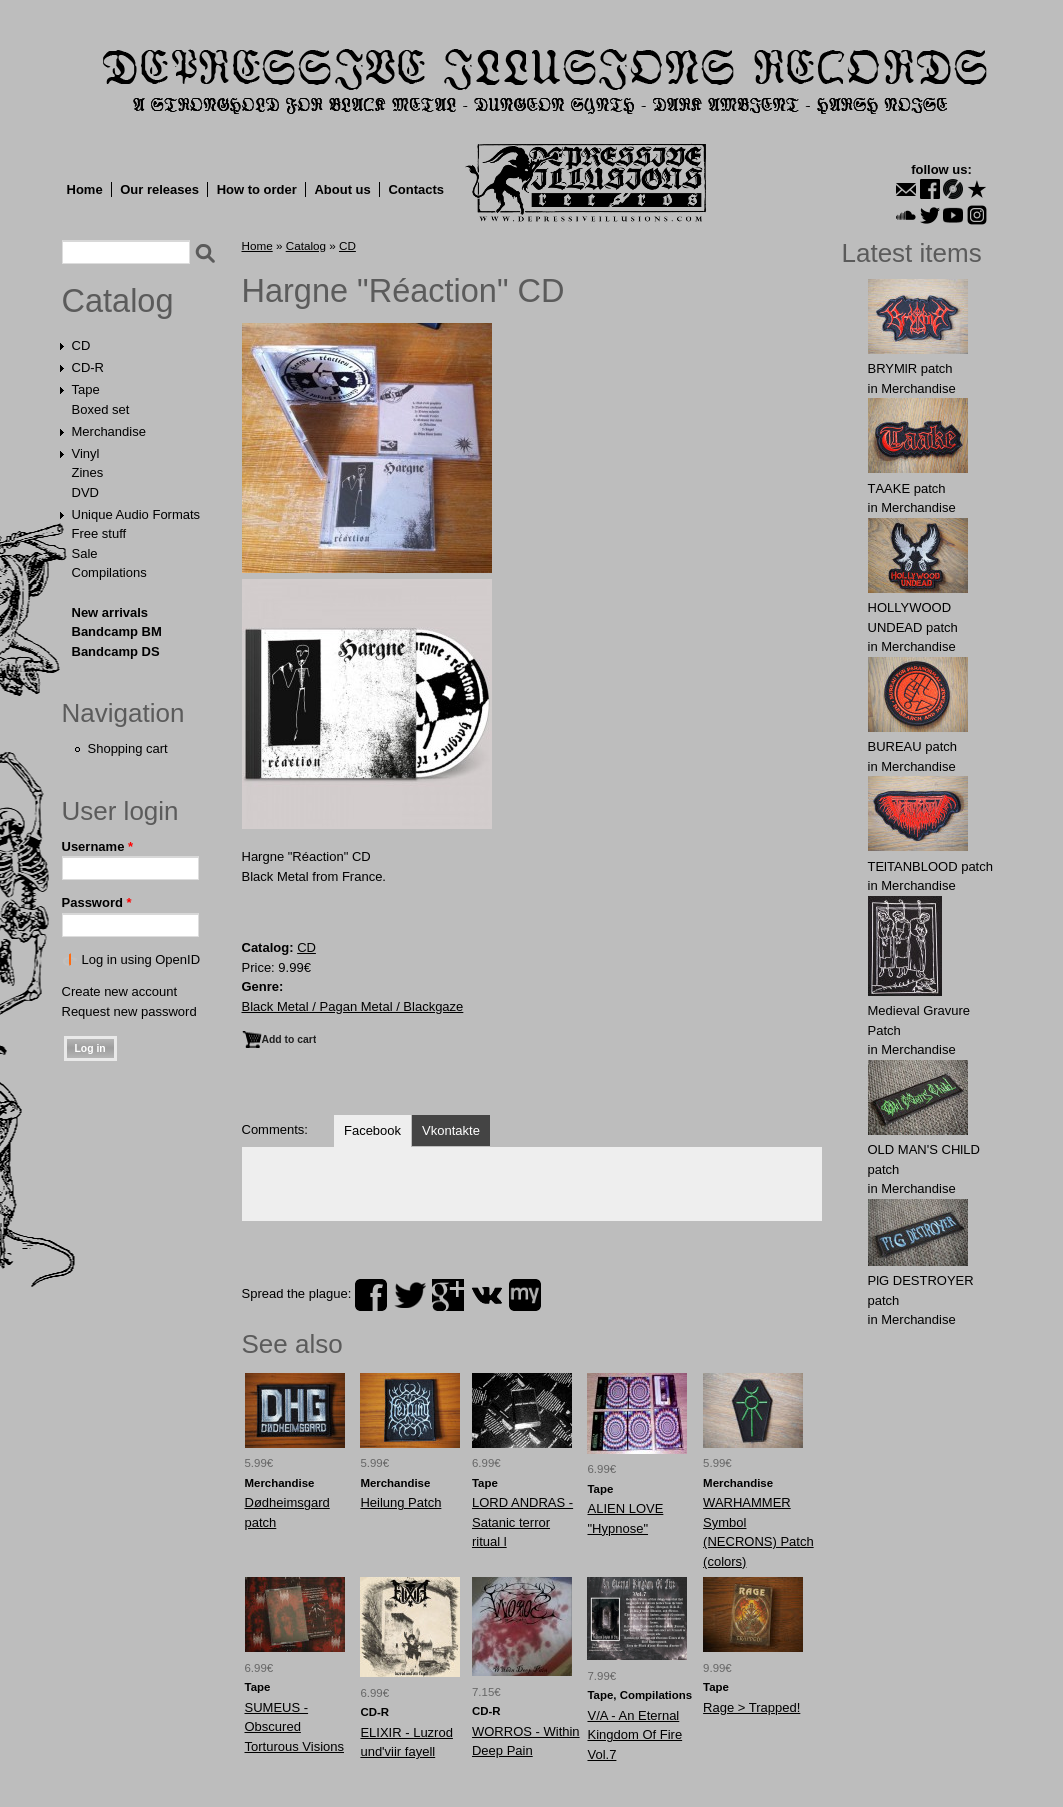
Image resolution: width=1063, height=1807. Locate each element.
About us (342, 189)
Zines (88, 472)
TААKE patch (907, 488)
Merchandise (109, 431)
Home (85, 189)
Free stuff (99, 533)
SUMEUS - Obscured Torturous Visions (294, 1727)
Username (98, 846)
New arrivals (110, 612)
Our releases (159, 189)
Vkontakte (451, 1130)
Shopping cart (128, 748)
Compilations (109, 572)
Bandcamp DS (116, 651)
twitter (410, 1295)
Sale (85, 553)
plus (448, 1295)
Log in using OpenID (141, 959)
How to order (257, 189)
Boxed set (101, 409)
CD (81, 345)
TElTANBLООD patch (930, 866)
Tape (86, 389)
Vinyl (86, 453)
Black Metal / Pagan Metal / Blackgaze (353, 1006)
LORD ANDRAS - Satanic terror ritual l (522, 1522)
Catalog (118, 301)
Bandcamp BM (117, 631)
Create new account (120, 991)
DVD (85, 492)
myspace (525, 1295)
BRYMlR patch (910, 368)
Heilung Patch (400, 1502)
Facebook (372, 1130)
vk (487, 1295)
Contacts (416, 189)
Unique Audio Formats (136, 514)
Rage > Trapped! (751, 1707)
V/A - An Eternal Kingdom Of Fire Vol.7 (634, 1735)
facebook (371, 1295)
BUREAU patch (913, 746)
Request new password (129, 1011)
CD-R (88, 367)
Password (97, 902)
